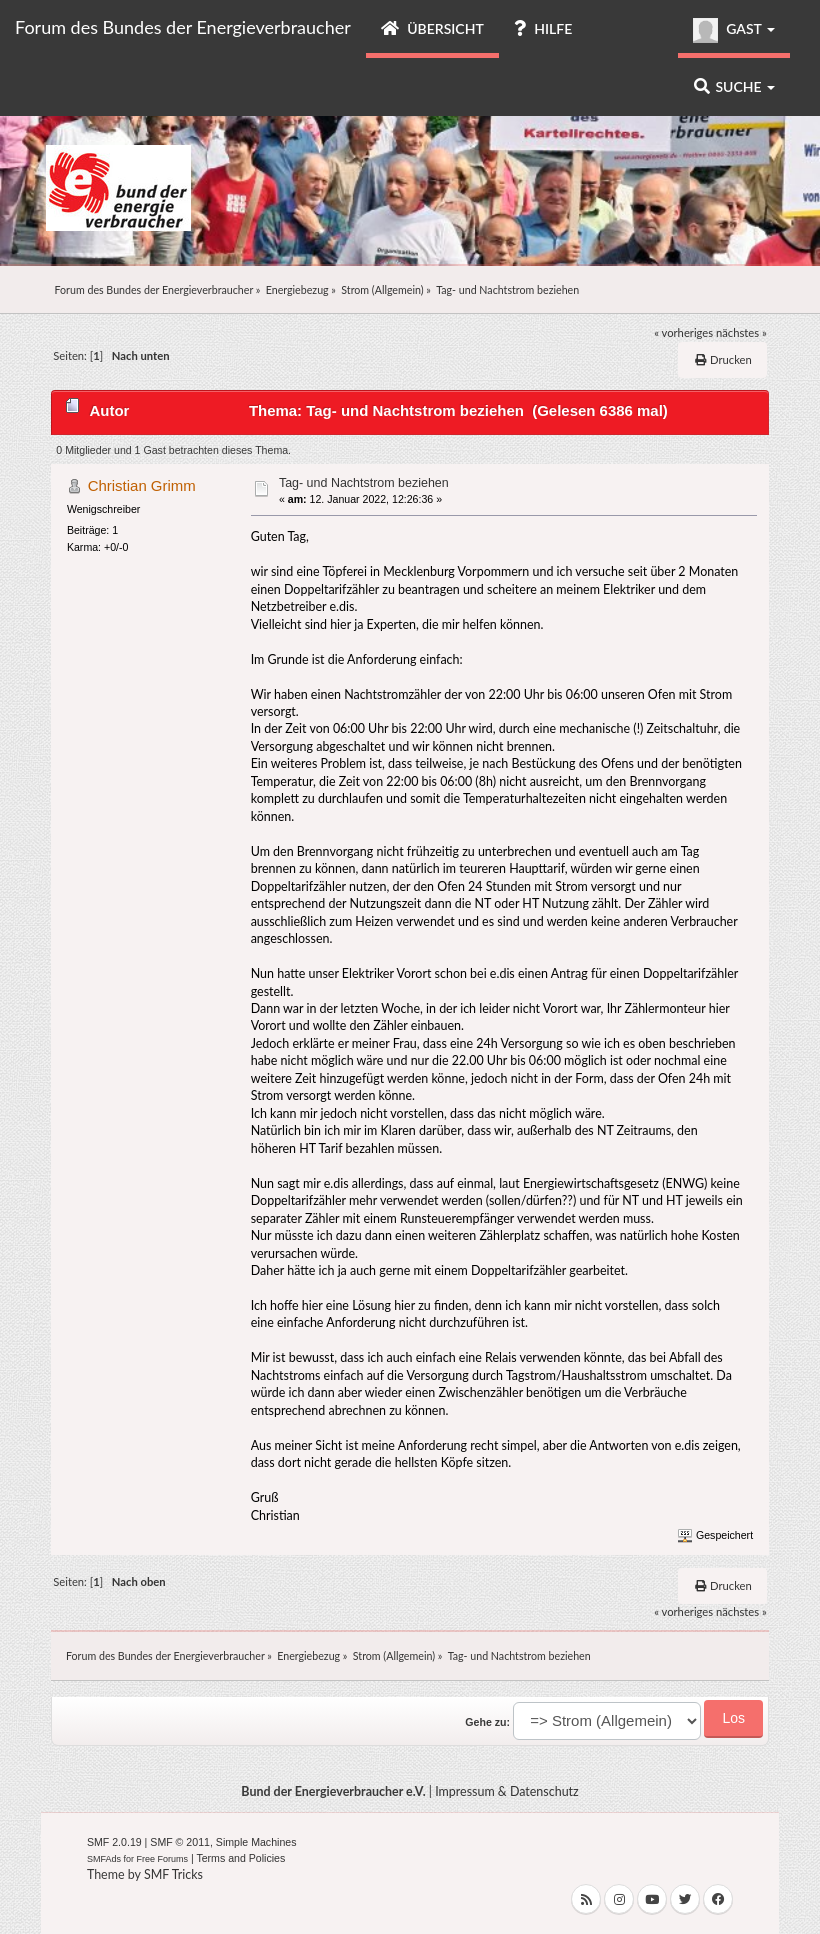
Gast (734, 30)
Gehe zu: (487, 1722)
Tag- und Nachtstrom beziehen (364, 483)
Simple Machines (256, 1842)
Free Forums (162, 1859)
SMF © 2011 (180, 1842)
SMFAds (104, 1859)
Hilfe (543, 28)
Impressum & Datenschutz (507, 1791)
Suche (734, 86)
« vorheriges (683, 332)
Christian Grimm (142, 485)
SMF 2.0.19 (114, 1842)
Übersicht (432, 28)
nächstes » (741, 332)
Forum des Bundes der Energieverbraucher (183, 27)
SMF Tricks (173, 1874)
